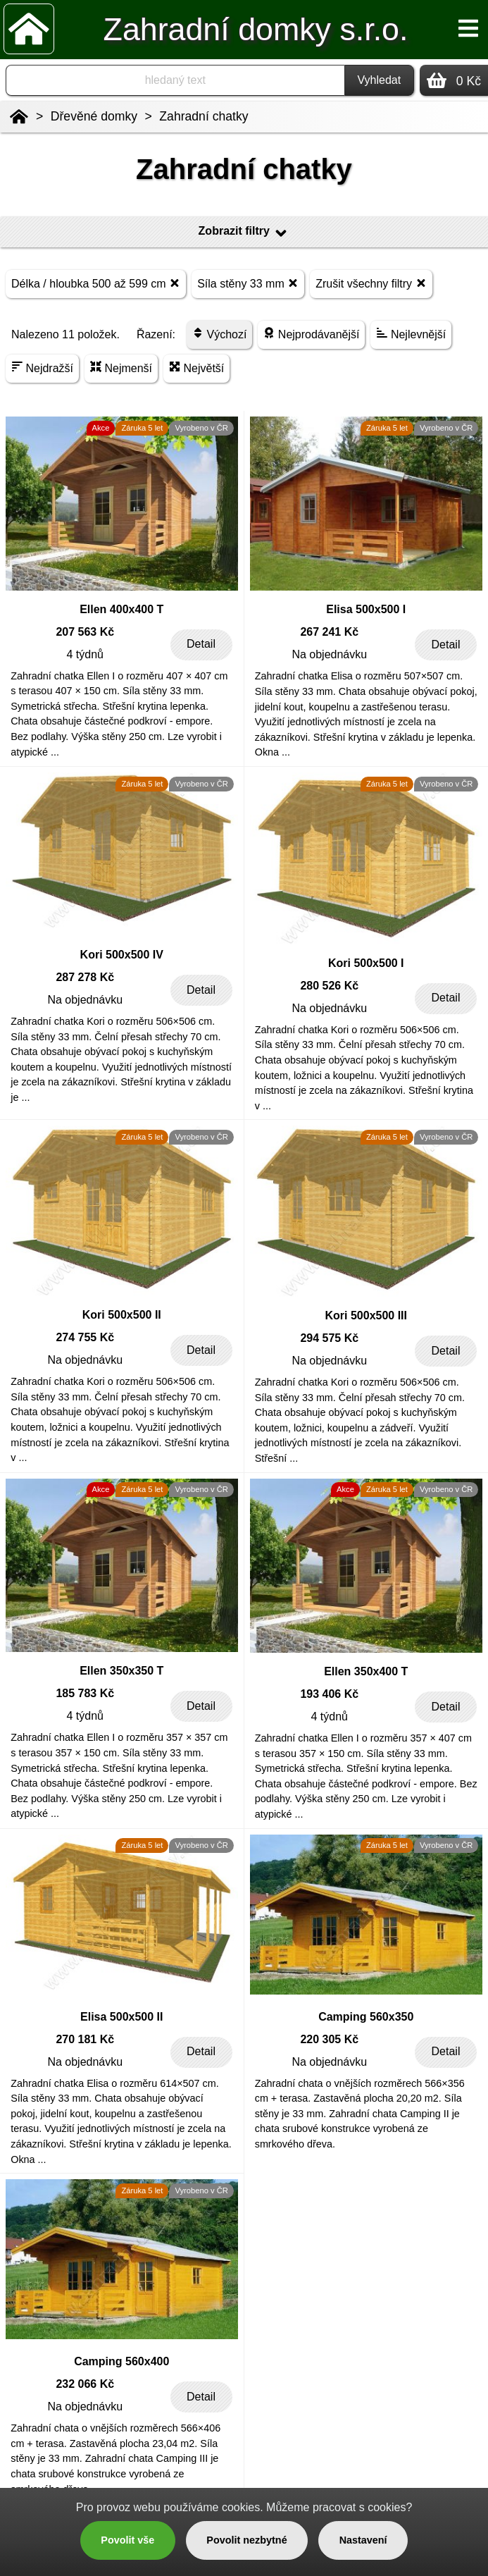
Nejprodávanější (311, 333)
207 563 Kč (85, 632)
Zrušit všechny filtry (370, 283)
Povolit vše (127, 2540)
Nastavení (363, 2540)
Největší (196, 367)
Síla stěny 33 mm (248, 283)
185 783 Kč (85, 1693)
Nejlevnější (411, 333)
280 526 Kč (329, 986)
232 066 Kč (85, 2384)
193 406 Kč (329, 1694)
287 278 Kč (85, 977)
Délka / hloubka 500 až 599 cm (95, 283)
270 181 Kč (85, 2039)
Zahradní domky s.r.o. (256, 29)
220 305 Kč (329, 2039)
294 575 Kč (329, 1338)
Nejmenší (121, 367)
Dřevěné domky (94, 116)
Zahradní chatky (203, 116)
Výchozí (219, 333)
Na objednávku (329, 654)
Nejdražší (42, 367)
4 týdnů (85, 654)
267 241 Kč (329, 632)
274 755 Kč (85, 1337)
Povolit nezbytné (246, 2540)
